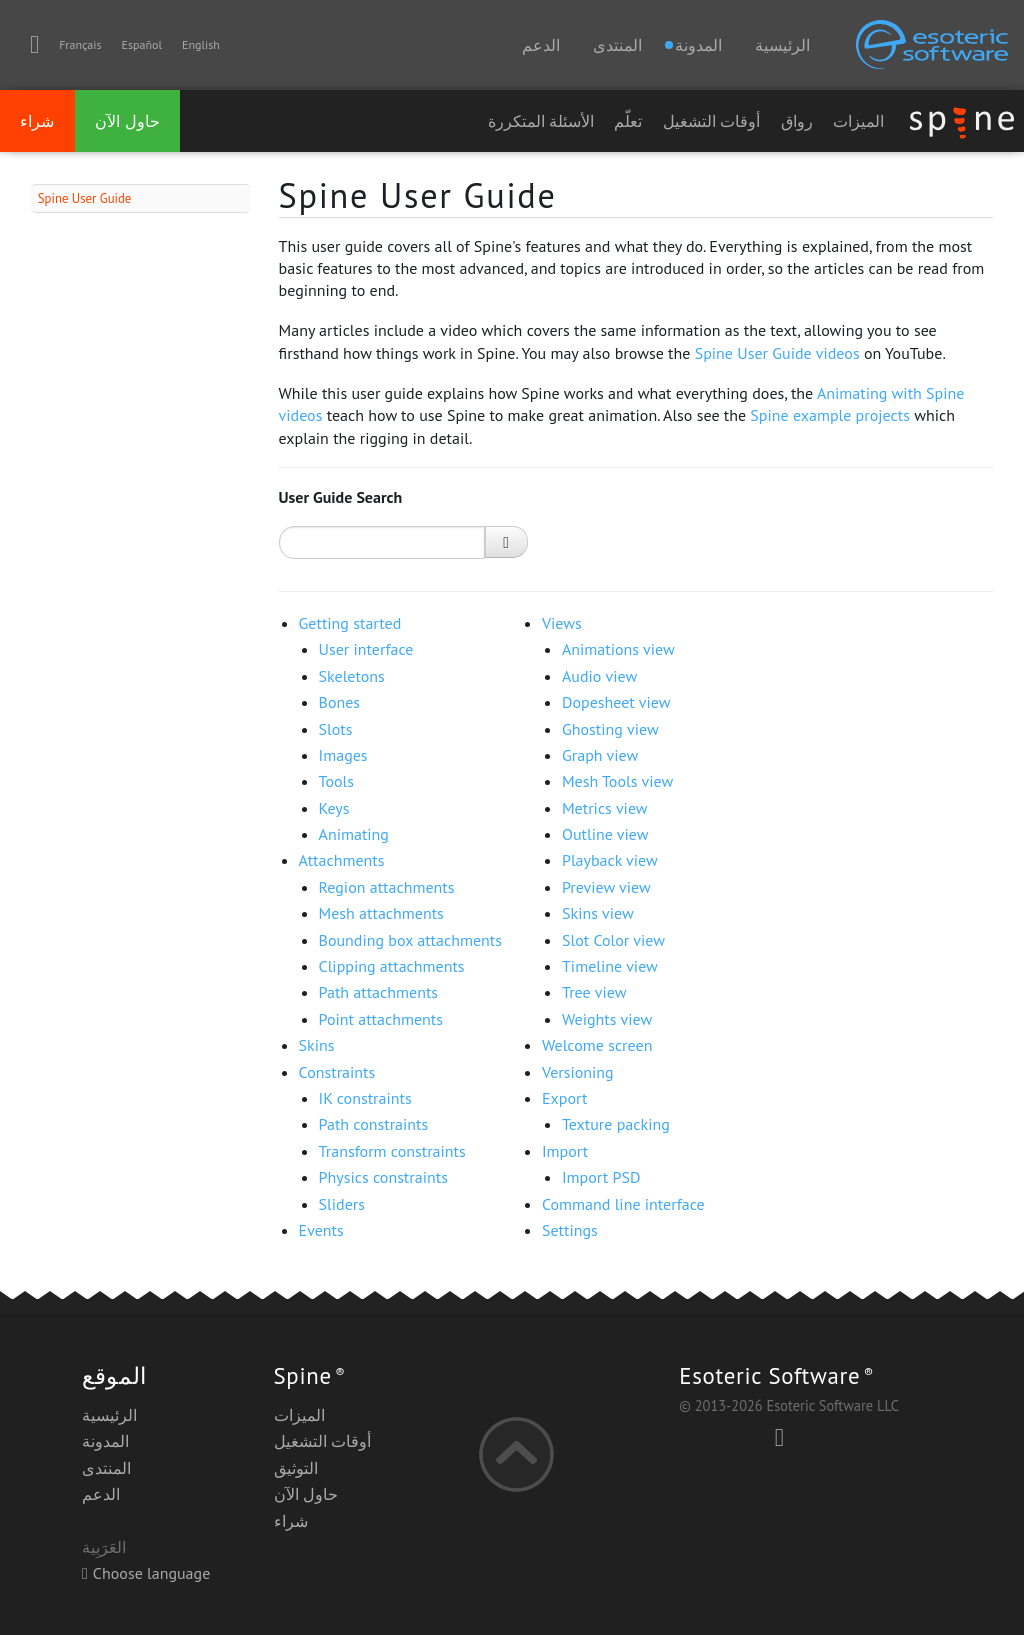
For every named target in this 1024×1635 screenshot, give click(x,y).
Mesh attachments (381, 913)
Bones (340, 702)
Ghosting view (610, 729)
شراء (37, 121)
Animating (354, 834)
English (201, 44)
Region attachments (387, 887)
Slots (336, 729)
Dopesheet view (616, 702)
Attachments (342, 860)
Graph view (600, 755)
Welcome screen (597, 1045)
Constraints (337, 1072)
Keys (334, 808)
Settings (570, 1230)
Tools (336, 781)
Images (343, 755)
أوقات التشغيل (711, 121)
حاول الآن (127, 121)
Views (562, 623)
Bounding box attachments (410, 940)
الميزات (858, 121)
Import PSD (601, 1177)
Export (564, 1098)
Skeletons (352, 676)
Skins (317, 1045)
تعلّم (628, 121)
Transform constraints (392, 1151)
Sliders (342, 1204)
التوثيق (296, 1468)
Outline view (605, 834)
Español (142, 44)
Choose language (146, 1573)
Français (80, 44)
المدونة (105, 1441)
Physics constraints (383, 1177)
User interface (366, 649)
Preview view (606, 887)
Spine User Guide (85, 198)
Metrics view (605, 808)
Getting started (350, 623)
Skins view (598, 913)
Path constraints (374, 1124)
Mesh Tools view (617, 781)
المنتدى (617, 45)
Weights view (607, 1019)
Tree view (594, 992)
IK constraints (365, 1098)
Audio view (599, 676)
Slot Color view (613, 940)
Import (565, 1151)
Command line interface (623, 1204)
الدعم (541, 45)
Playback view (610, 860)
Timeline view (610, 966)
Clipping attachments (392, 966)
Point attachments (381, 1019)
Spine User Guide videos (777, 353)
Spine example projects (830, 415)
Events (321, 1230)
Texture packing (616, 1124)
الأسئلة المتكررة (541, 121)
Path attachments (379, 992)
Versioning (578, 1072)
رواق (797, 121)
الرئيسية (782, 45)
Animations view (618, 649)
